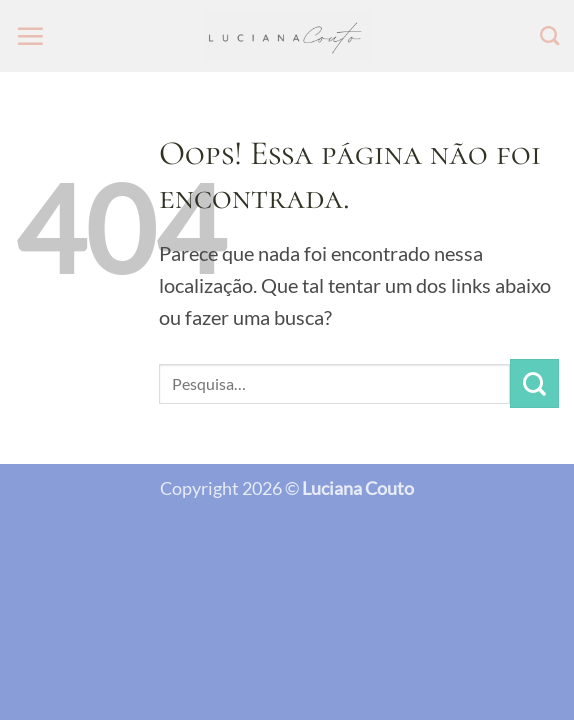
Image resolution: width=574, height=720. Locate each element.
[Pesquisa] (549, 35)
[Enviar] (534, 383)
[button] (30, 36)
